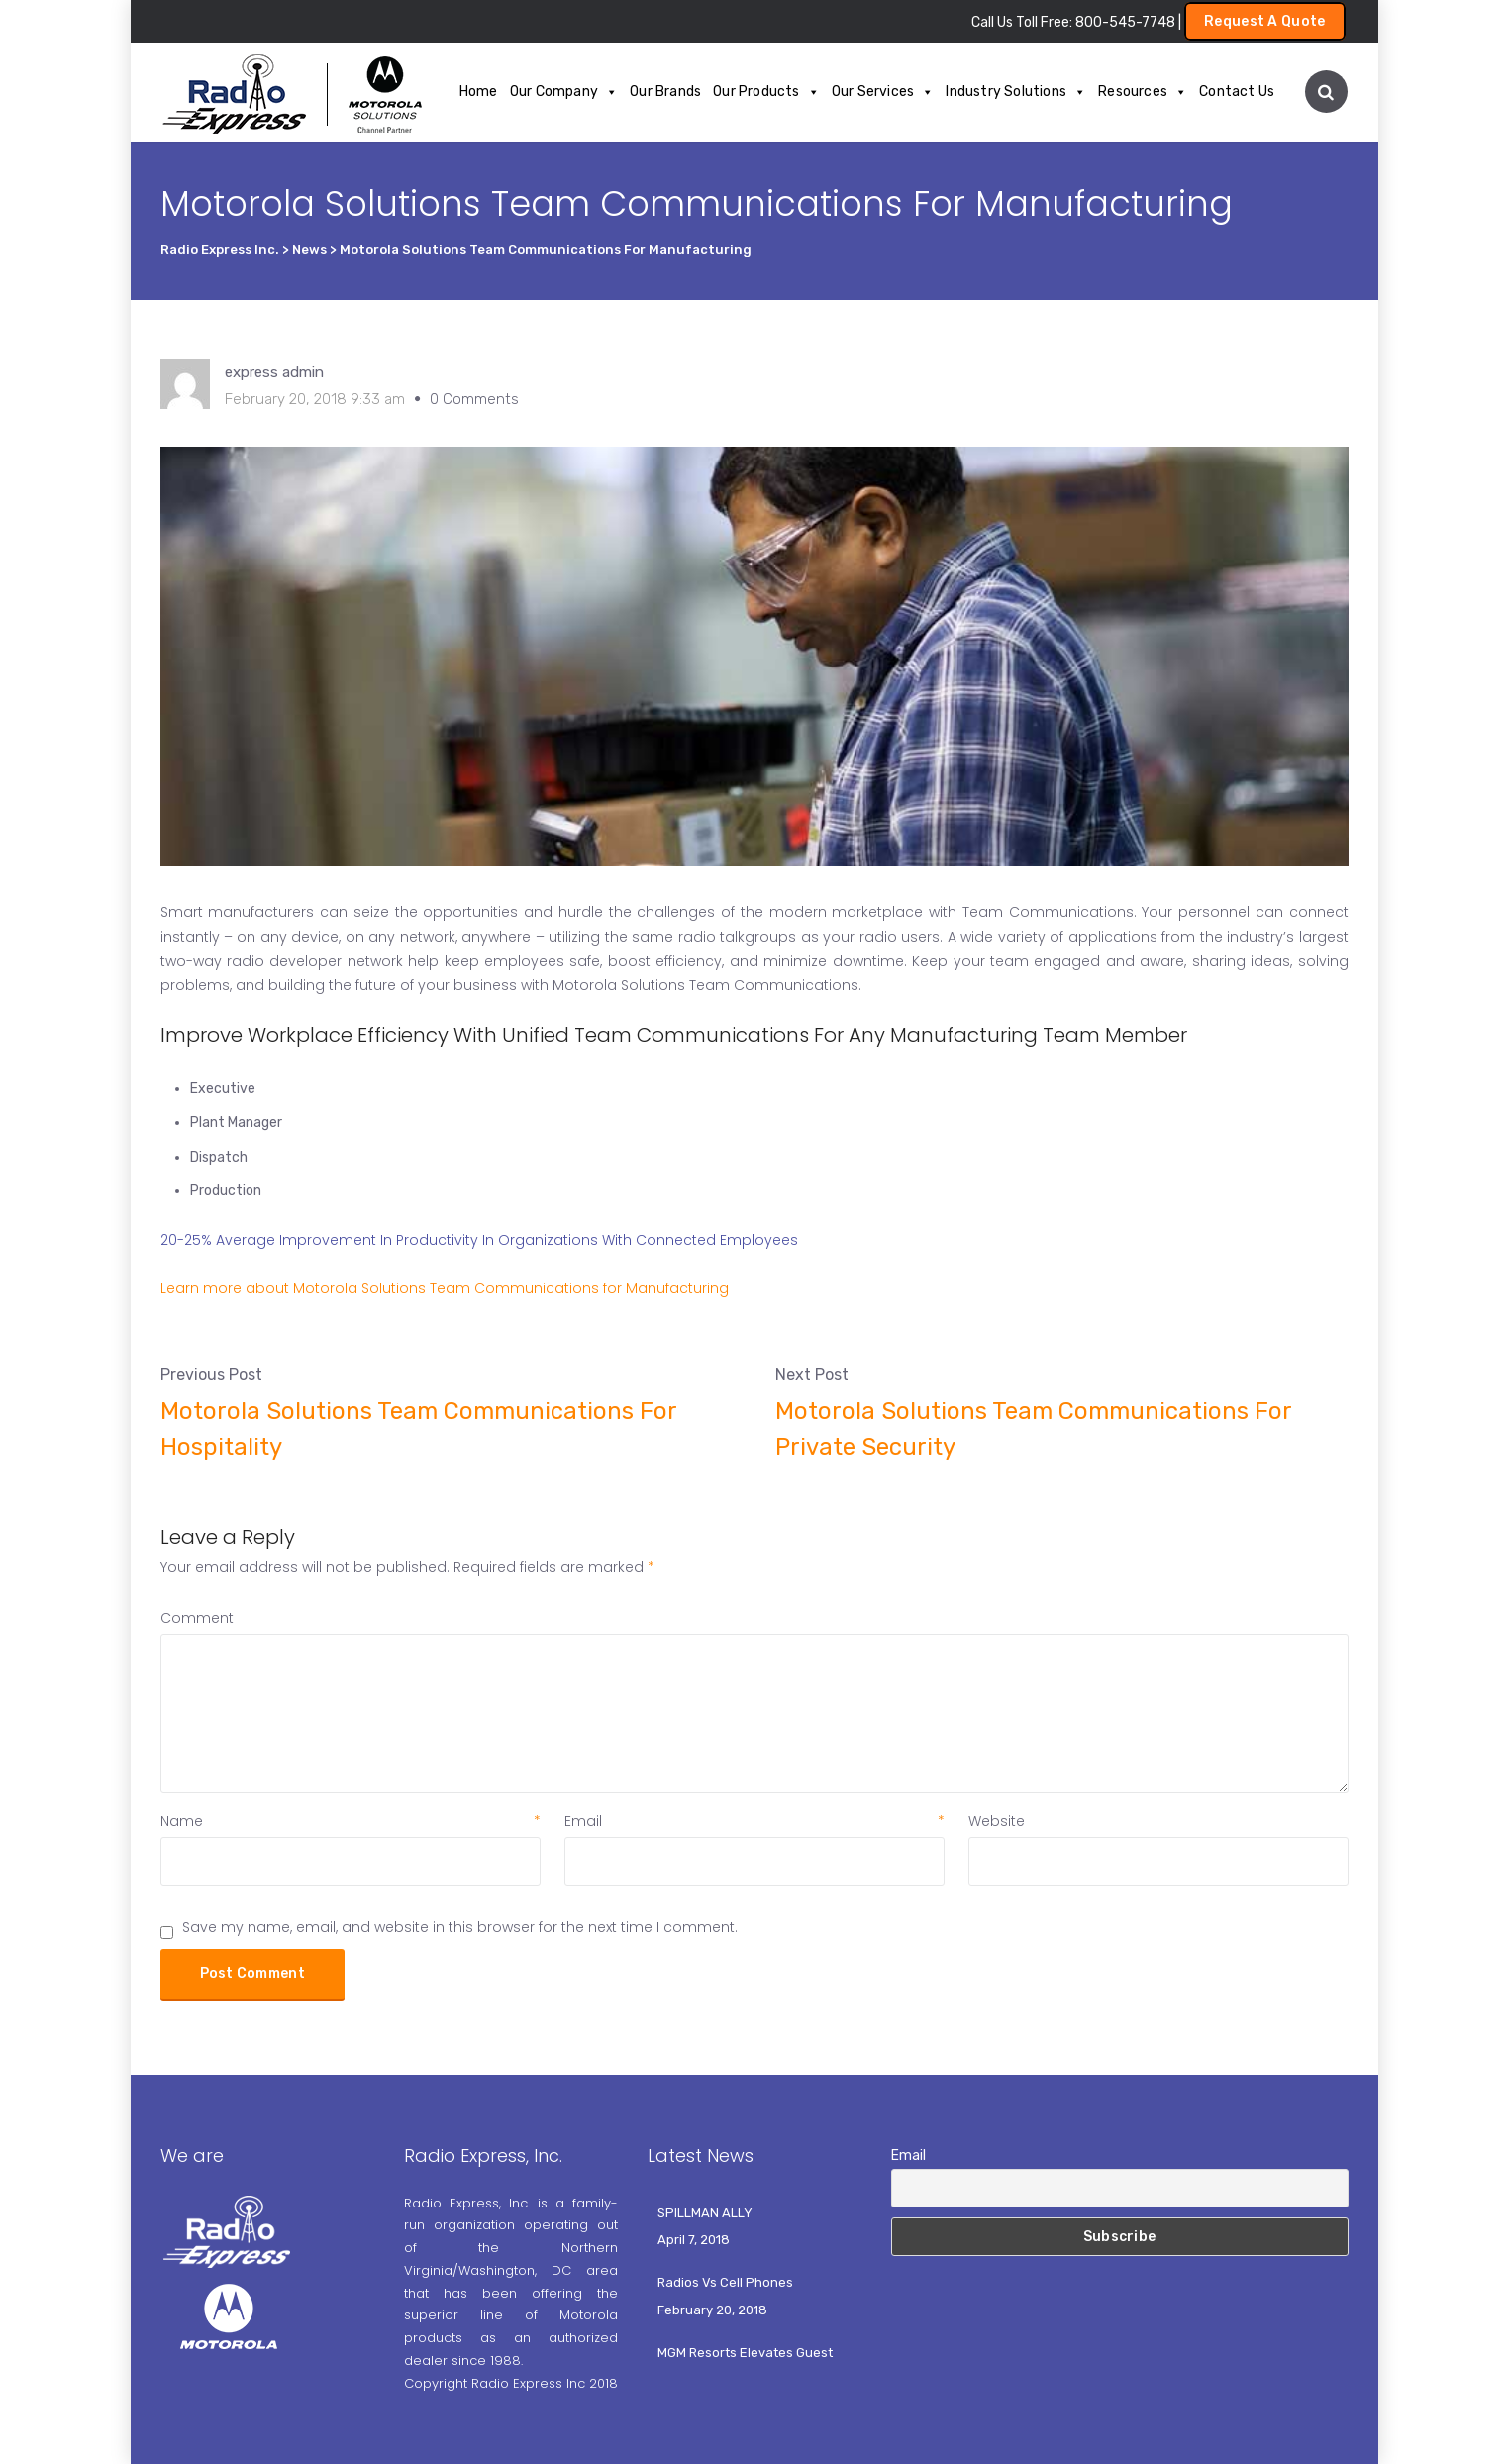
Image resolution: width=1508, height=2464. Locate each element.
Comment (197, 1618)
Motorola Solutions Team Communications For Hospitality (418, 1429)
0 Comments (474, 399)
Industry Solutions (1016, 91)
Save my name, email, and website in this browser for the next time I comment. (460, 1927)
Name (350, 1821)
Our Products (766, 91)
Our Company (564, 91)
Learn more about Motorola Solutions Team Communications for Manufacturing (444, 1288)
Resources (1142, 91)
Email (754, 1821)
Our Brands (665, 91)
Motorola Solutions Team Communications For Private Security (1033, 1429)
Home (478, 91)
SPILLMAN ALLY (705, 2213)
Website (996, 1821)
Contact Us (1236, 91)
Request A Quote (1265, 21)
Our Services (883, 91)
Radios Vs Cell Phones (725, 2282)
